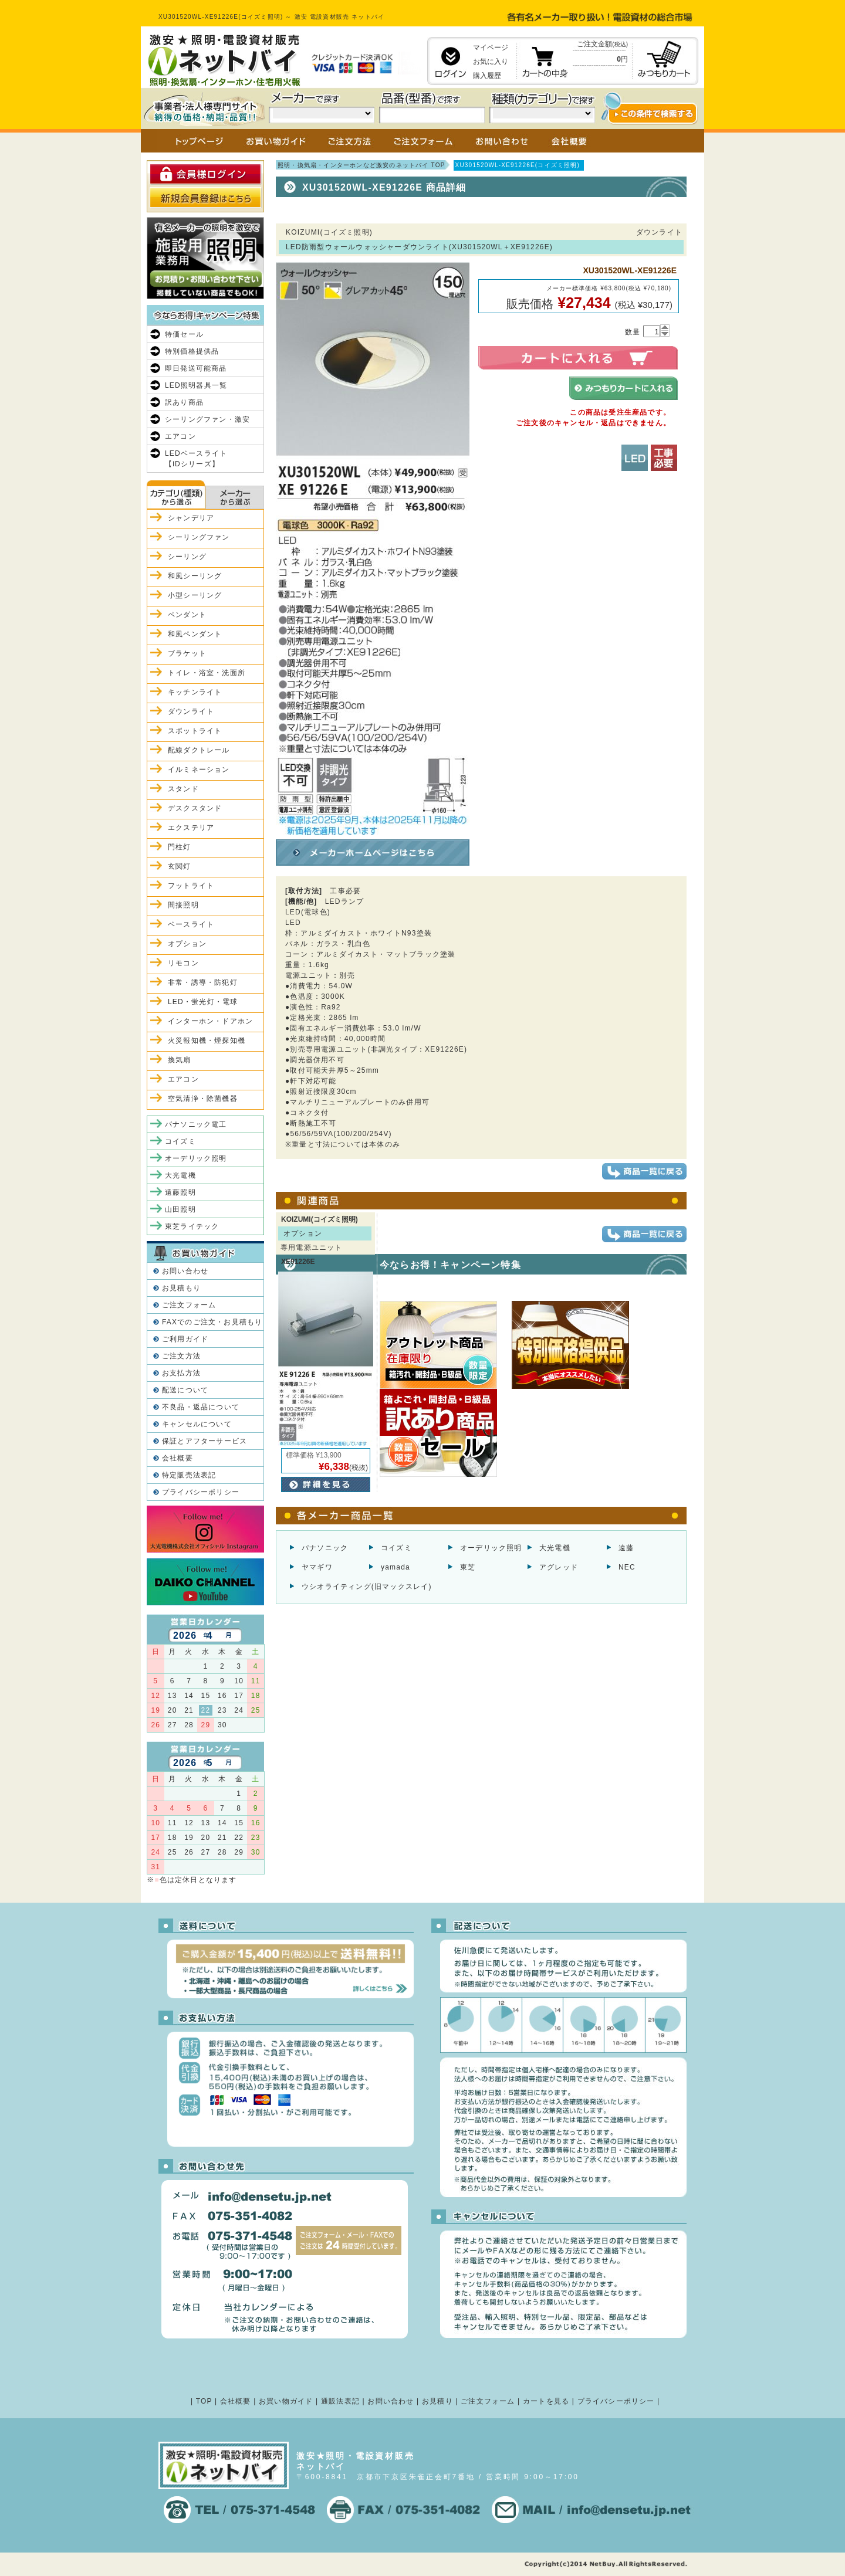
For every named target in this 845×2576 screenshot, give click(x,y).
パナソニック (325, 1548)
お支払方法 (181, 1373)
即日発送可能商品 (196, 368)
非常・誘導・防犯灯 (203, 982)
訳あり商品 (184, 402)
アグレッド (558, 1567)
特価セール (184, 334)
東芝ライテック (192, 1226)
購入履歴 (487, 76)
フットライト (191, 886)
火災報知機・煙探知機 (206, 1040)
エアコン (180, 436)
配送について (185, 1390)
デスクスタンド (195, 808)
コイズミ (396, 1548)
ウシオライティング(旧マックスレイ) (367, 1586)
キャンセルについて (197, 1424)
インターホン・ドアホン (210, 1021)
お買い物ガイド (286, 2401)
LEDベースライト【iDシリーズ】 (196, 458)
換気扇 (179, 1060)
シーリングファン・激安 (207, 419)
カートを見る (546, 2401)
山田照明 (180, 1209)
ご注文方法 (181, 1356)
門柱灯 (179, 847)
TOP (204, 2401)
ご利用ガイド (185, 1339)
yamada (395, 1567)
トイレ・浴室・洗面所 (206, 673)
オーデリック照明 (491, 1548)
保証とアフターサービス (204, 1441)
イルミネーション (199, 769)
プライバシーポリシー (200, 1492)
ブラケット (187, 653)
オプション (187, 944)
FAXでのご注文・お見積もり (212, 1322)
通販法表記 (340, 2401)
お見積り (437, 2401)
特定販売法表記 (189, 1475)
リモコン (183, 963)
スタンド (183, 789)
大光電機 (554, 1548)
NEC (627, 1567)
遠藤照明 (180, 1192)
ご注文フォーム (189, 1305)
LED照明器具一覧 (196, 385)
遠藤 (626, 1548)
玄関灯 (179, 866)
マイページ (490, 47)
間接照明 (183, 905)
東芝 (467, 1567)
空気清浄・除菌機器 (203, 1098)
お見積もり (181, 1288)
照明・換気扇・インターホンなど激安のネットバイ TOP (361, 165)
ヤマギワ (317, 1567)
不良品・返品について (200, 1407)
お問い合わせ (185, 1271)
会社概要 (177, 1458)
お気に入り (490, 61)
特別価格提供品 (192, 351)
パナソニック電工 (196, 1124)
